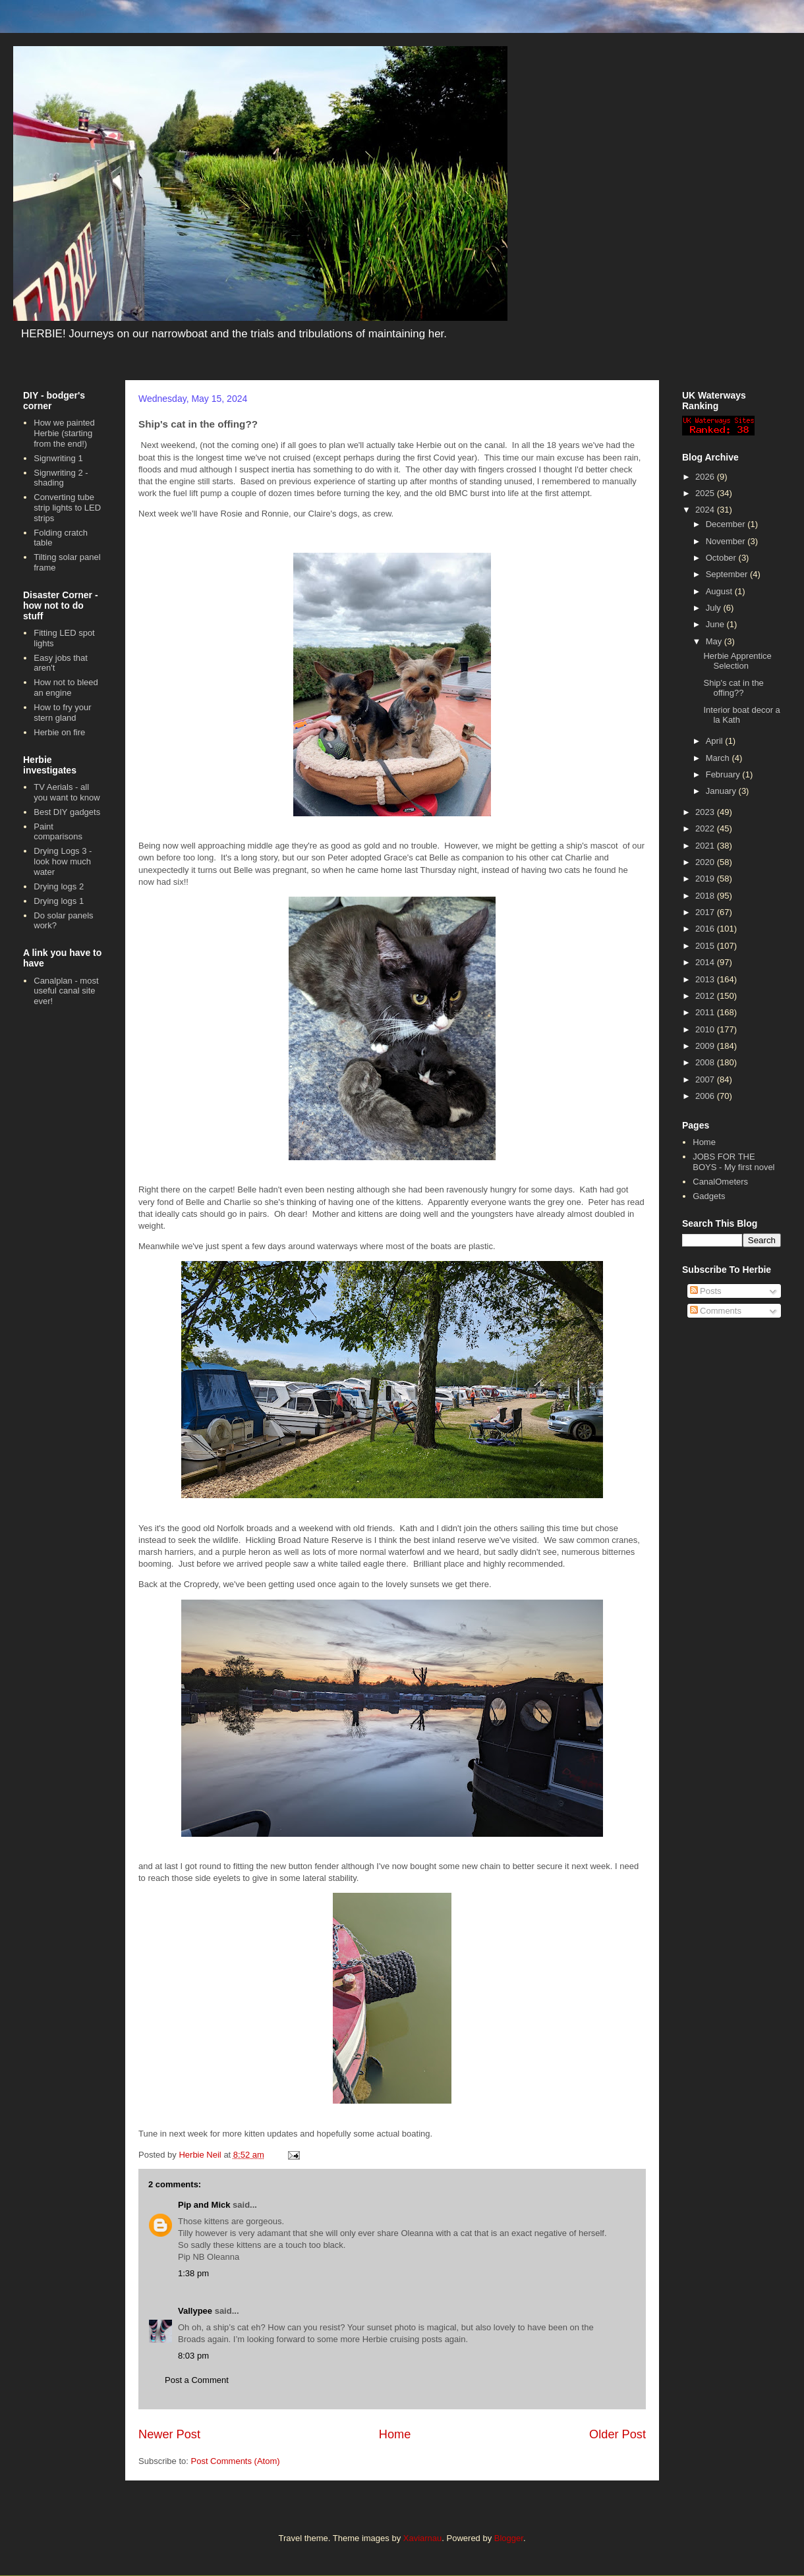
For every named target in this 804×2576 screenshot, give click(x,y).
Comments (715, 1311)
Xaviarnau (422, 2538)
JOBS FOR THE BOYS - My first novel (733, 1162)
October (722, 558)
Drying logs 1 (59, 901)
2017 (706, 912)
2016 (706, 929)
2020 (706, 862)
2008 (706, 1062)
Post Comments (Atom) (235, 2461)
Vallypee (195, 2311)
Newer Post (169, 2434)
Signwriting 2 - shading (61, 478)
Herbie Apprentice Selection (737, 661)
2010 (706, 1029)
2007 (706, 1079)
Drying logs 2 (59, 886)
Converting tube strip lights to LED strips (67, 507)
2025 (706, 493)
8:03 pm (193, 2356)
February (724, 774)
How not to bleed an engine (66, 687)
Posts (706, 1291)
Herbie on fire (59, 732)
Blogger (508, 2538)
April (716, 741)
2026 (706, 477)
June (716, 624)
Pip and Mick (204, 2205)
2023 (706, 812)
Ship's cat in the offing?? (733, 688)
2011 (706, 1012)
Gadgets (709, 1196)
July (715, 608)
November (727, 541)
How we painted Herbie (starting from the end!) (64, 433)
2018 (706, 896)
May (715, 641)
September (728, 574)
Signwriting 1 (58, 458)
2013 (706, 979)
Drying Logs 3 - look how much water (63, 861)
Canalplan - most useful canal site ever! (66, 991)
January (722, 791)
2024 (706, 510)
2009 (706, 1046)
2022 (706, 828)
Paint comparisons (58, 832)
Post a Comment (197, 2380)
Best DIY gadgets (67, 812)
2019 (706, 878)
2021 (706, 846)
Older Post (617, 2434)
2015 (706, 946)
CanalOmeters (720, 1182)
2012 (706, 996)
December (727, 524)
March (719, 758)
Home (395, 2434)
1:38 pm (193, 2273)
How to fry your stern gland (62, 712)
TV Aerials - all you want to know (67, 792)
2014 (706, 962)
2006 (706, 1096)
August (720, 591)
